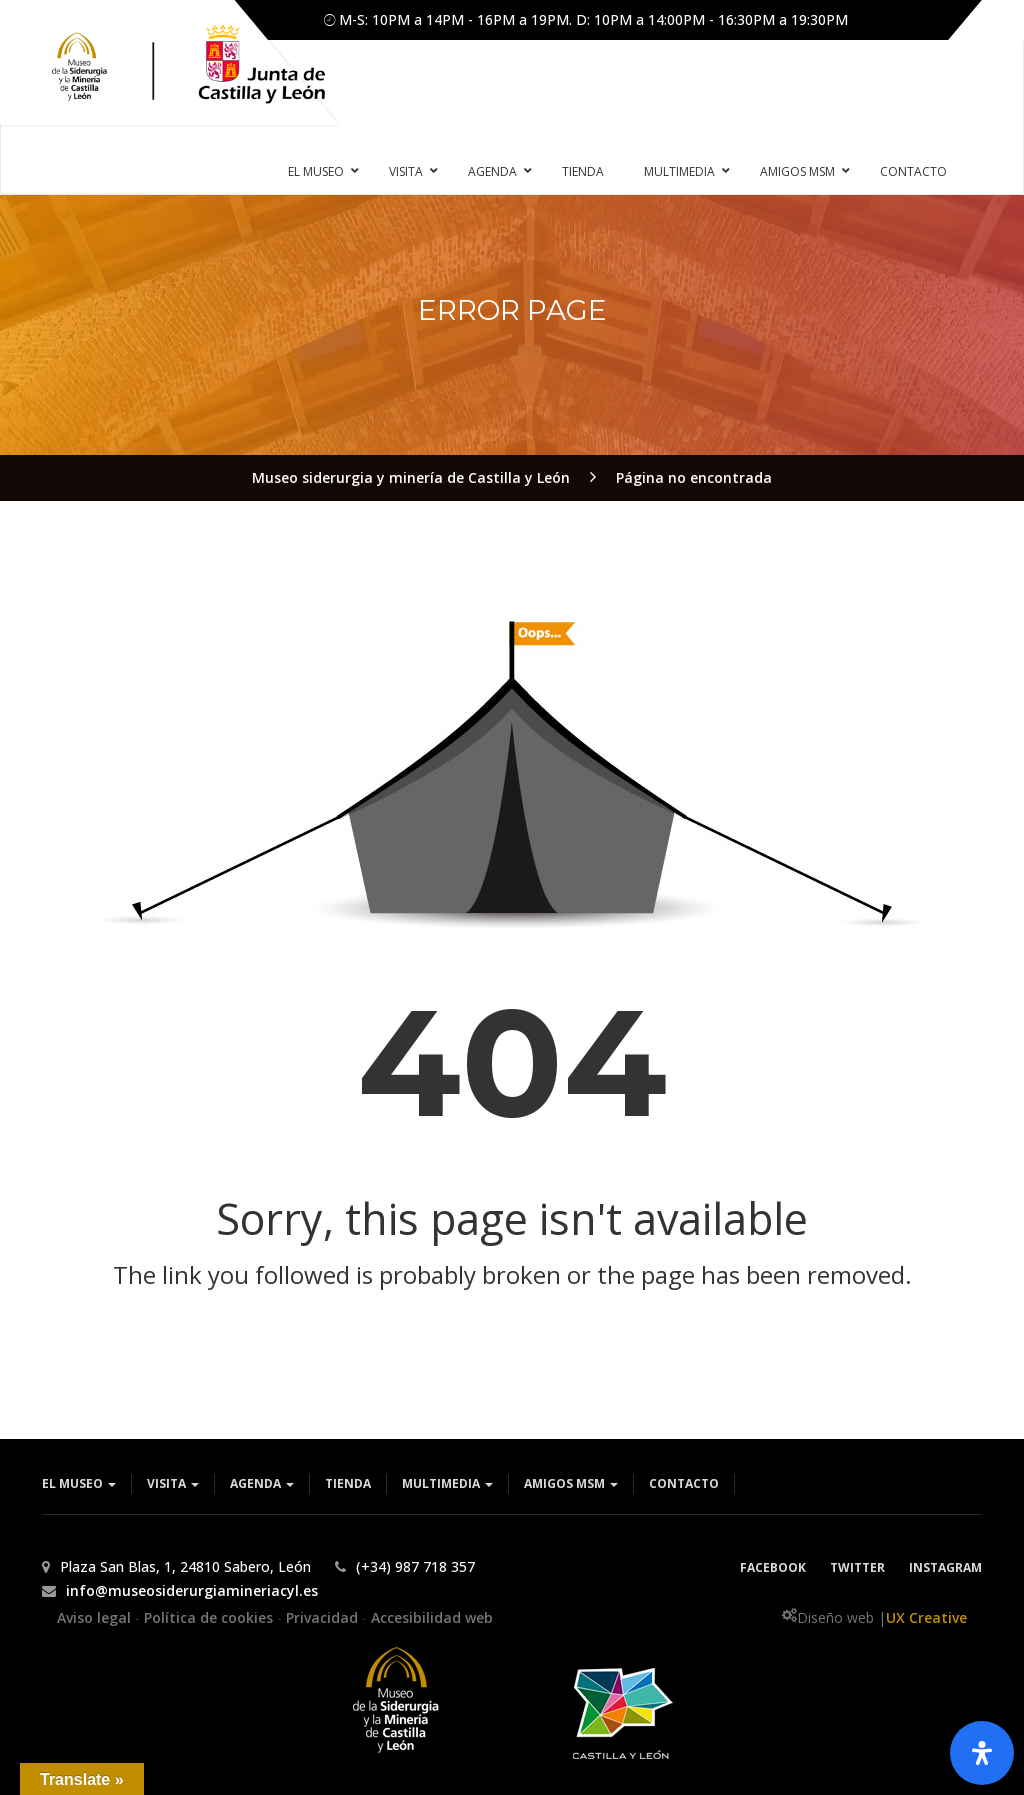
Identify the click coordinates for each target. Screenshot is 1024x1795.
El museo (79, 1483)
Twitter (857, 1567)
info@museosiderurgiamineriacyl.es (192, 1590)
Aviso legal (96, 1617)
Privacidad (324, 1617)
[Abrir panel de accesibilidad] (982, 1753)
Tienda (348, 1483)
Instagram (945, 1567)
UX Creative (926, 1617)
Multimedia (447, 1483)
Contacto (684, 1483)
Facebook (773, 1567)
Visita (173, 1483)
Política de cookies (210, 1617)
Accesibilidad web (432, 1617)
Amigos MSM (571, 1483)
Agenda (262, 1483)
